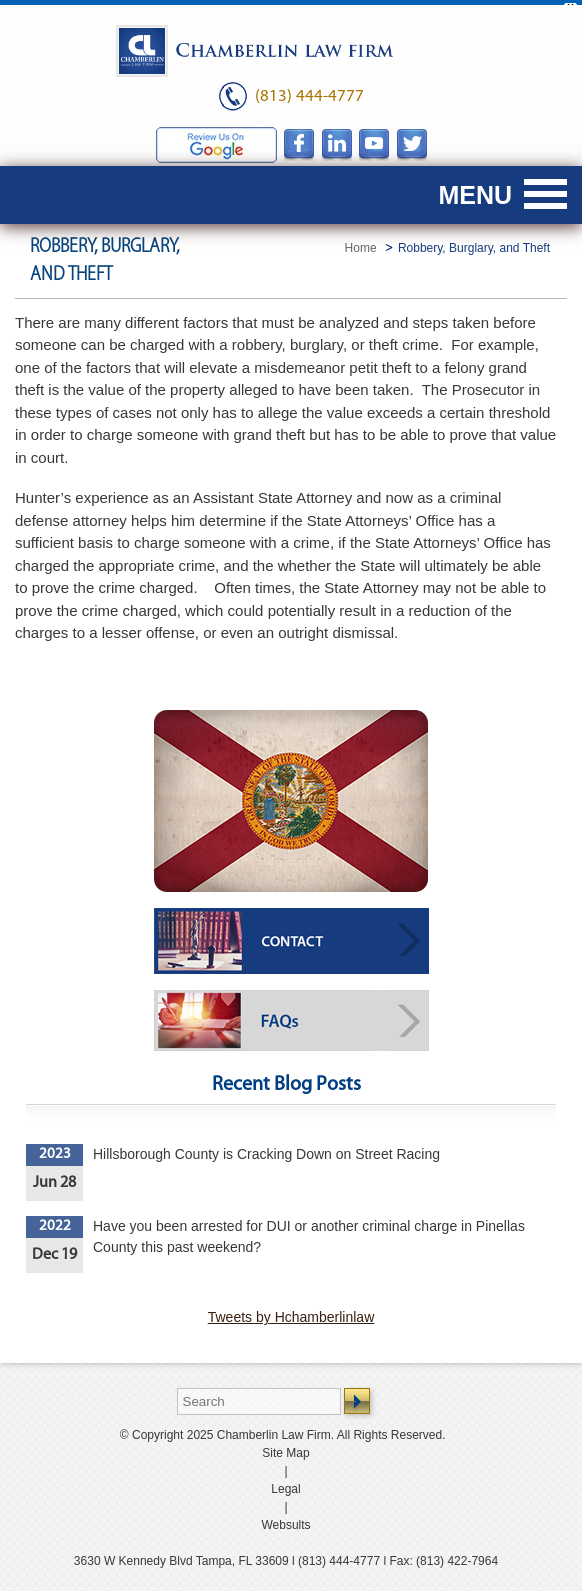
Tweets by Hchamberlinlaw (291, 1313)
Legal (285, 1485)
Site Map (285, 1449)
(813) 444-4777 (309, 91)
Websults (285, 1521)
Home (361, 243)
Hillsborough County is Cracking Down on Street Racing (266, 1150)
